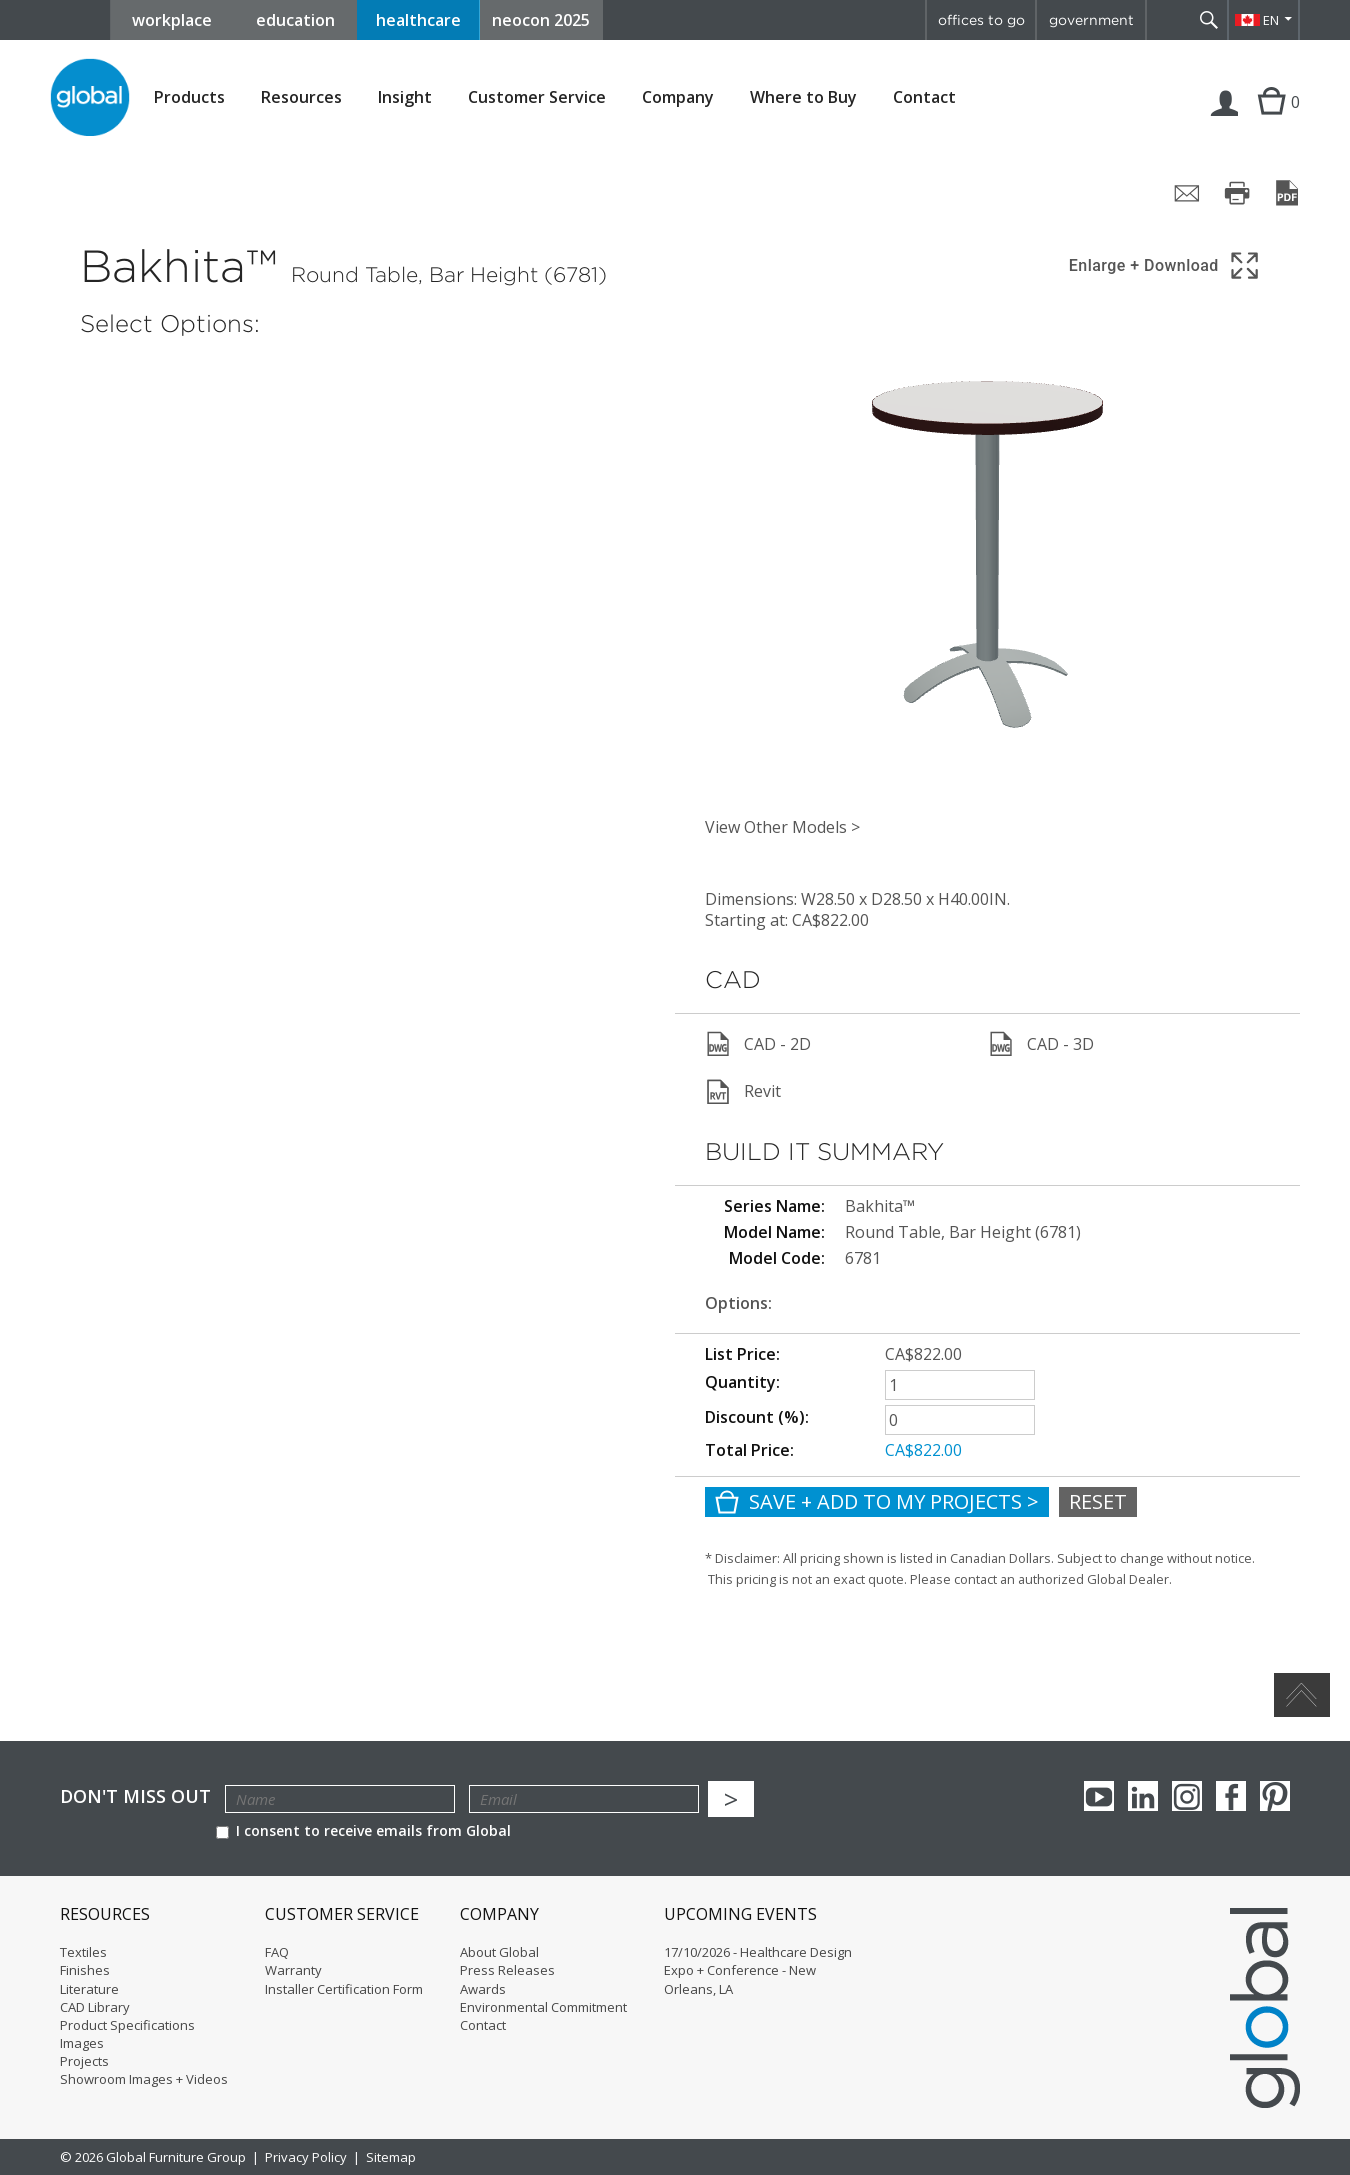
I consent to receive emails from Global (363, 1830)
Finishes (85, 1970)
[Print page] (1237, 193)
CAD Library (95, 2007)
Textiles (83, 1952)
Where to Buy (803, 97)
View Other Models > (782, 827)
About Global (499, 1952)
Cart (1269, 122)
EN (1271, 20)
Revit (743, 1092)
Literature (89, 1989)
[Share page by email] (1187, 193)
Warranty (293, 1970)
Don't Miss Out (135, 1796)
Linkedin (1143, 1796)
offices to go (981, 20)
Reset (1098, 1501)
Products (189, 97)
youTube (1099, 1796)
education (295, 20)
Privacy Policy (306, 2157)
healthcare (418, 20)
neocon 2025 (541, 20)
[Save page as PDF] (1287, 193)
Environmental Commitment (543, 2007)
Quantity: (742, 1382)
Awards (483, 1989)
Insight (405, 97)
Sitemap (391, 2157)
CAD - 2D (758, 1044)
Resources (301, 97)
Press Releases (507, 1970)
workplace (172, 20)
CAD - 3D (1041, 1044)
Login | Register (1225, 122)
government (1091, 20)
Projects (84, 2061)
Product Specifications (127, 2025)
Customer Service (537, 97)
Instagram (1187, 1796)
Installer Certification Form (344, 1989)
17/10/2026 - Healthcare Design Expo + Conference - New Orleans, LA (758, 1970)
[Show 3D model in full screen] (1165, 265)
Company (678, 97)
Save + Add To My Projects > (877, 1501)
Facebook (1231, 1796)
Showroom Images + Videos (144, 2079)
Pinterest (1275, 1796)
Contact (924, 97)
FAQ (277, 1952)
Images (82, 2043)
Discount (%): (757, 1417)
